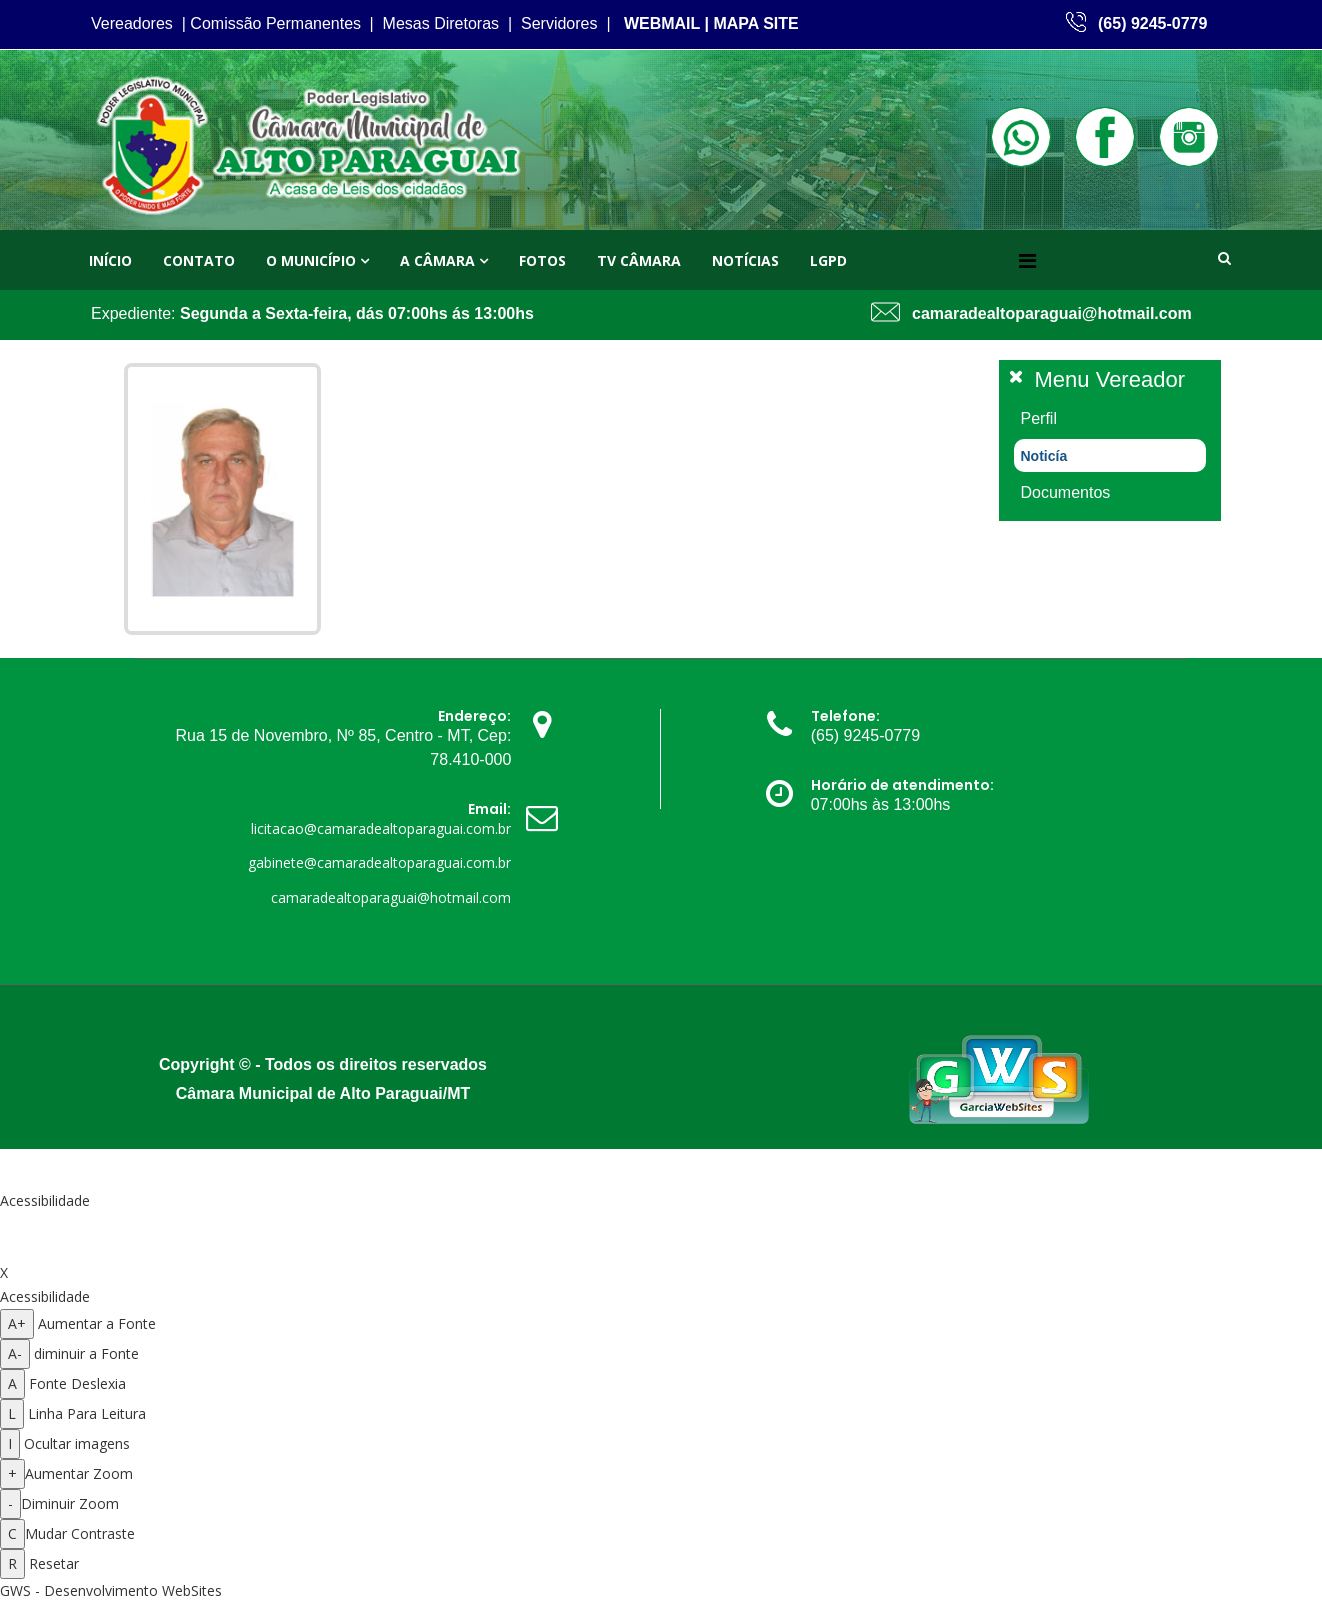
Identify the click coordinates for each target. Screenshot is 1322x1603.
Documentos (1066, 492)
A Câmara (437, 260)
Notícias (745, 260)
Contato (199, 260)
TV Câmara (639, 260)
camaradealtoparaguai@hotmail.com (1052, 313)
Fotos (542, 260)
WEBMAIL (662, 23)
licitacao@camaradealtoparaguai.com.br (381, 828)
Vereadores (132, 23)
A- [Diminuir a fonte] (15, 1353)
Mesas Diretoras (441, 23)
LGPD (828, 260)
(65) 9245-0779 (1152, 23)
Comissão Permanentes (275, 23)
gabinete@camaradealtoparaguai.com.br (379, 862)
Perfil (1039, 418)
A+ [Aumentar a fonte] (17, 1323)
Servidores (559, 23)
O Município (311, 260)
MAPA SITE (755, 23)
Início (110, 260)
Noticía (1044, 456)
